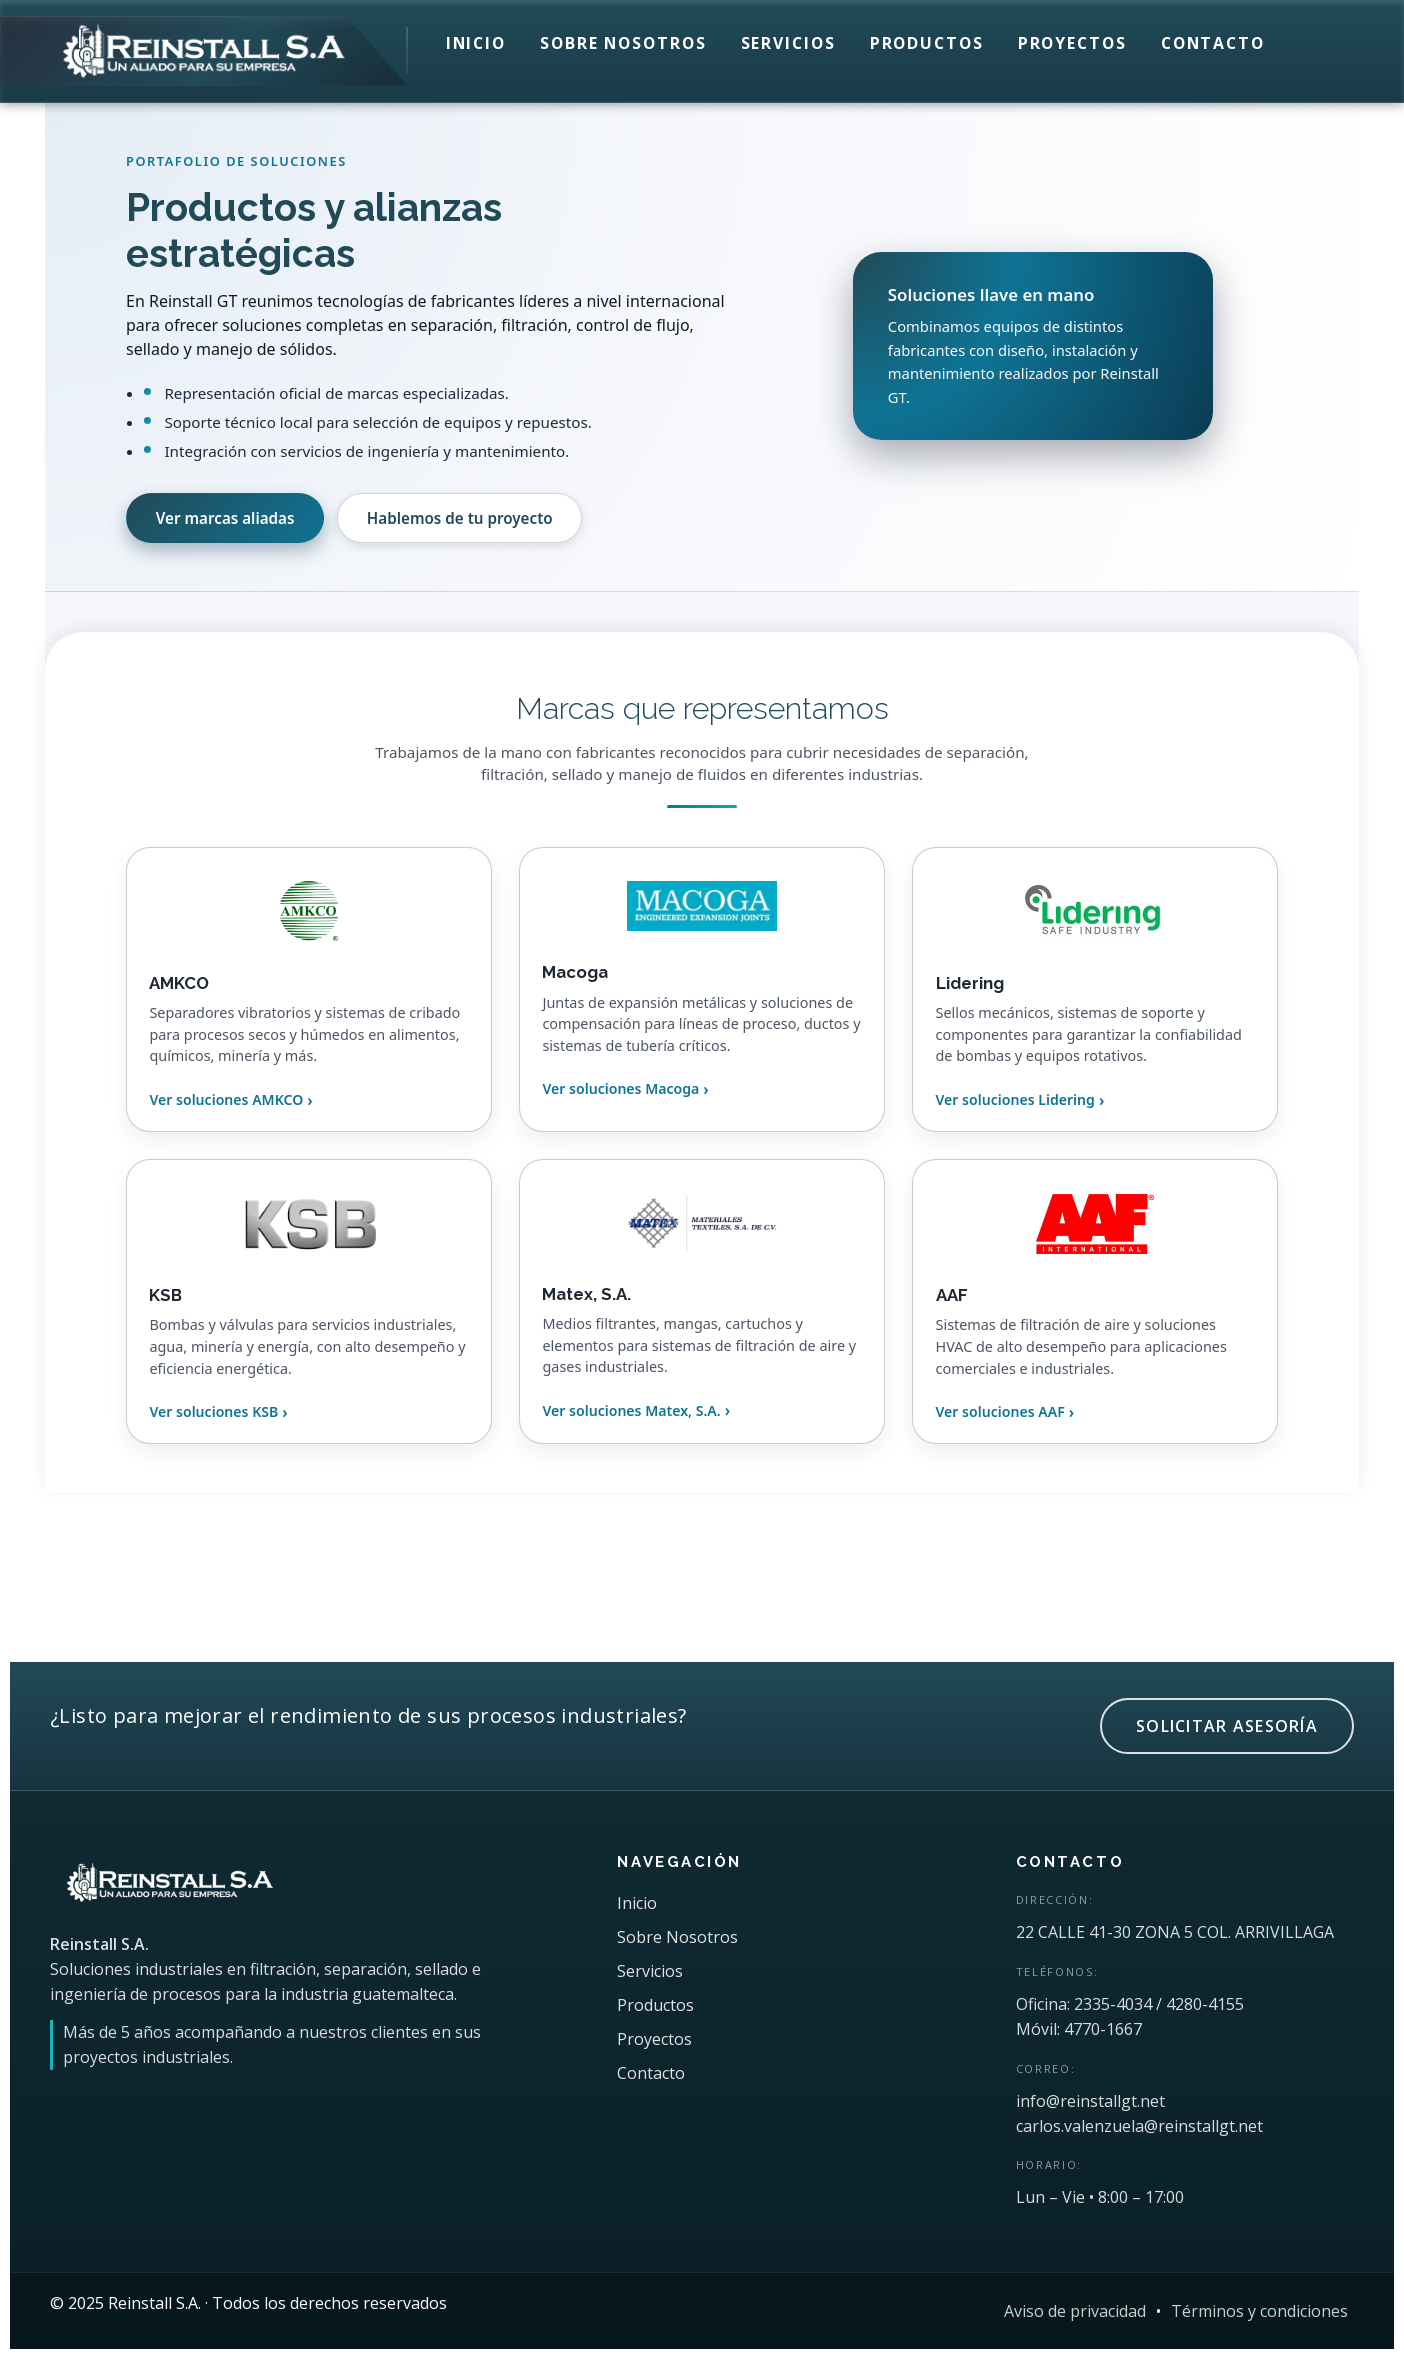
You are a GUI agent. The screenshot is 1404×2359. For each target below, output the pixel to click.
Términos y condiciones (1259, 2311)
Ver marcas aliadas (225, 518)
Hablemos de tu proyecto (460, 518)
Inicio (476, 43)
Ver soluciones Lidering (1015, 1099)
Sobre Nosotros (623, 43)
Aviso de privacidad (1075, 2311)
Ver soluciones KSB (213, 1411)
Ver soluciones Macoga (620, 1088)
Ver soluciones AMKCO (226, 1099)
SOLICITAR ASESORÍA (1227, 1726)
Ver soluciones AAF (1000, 1411)
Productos (927, 43)
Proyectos (1072, 43)
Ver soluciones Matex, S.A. (631, 1410)
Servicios (788, 43)
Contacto (1213, 43)
